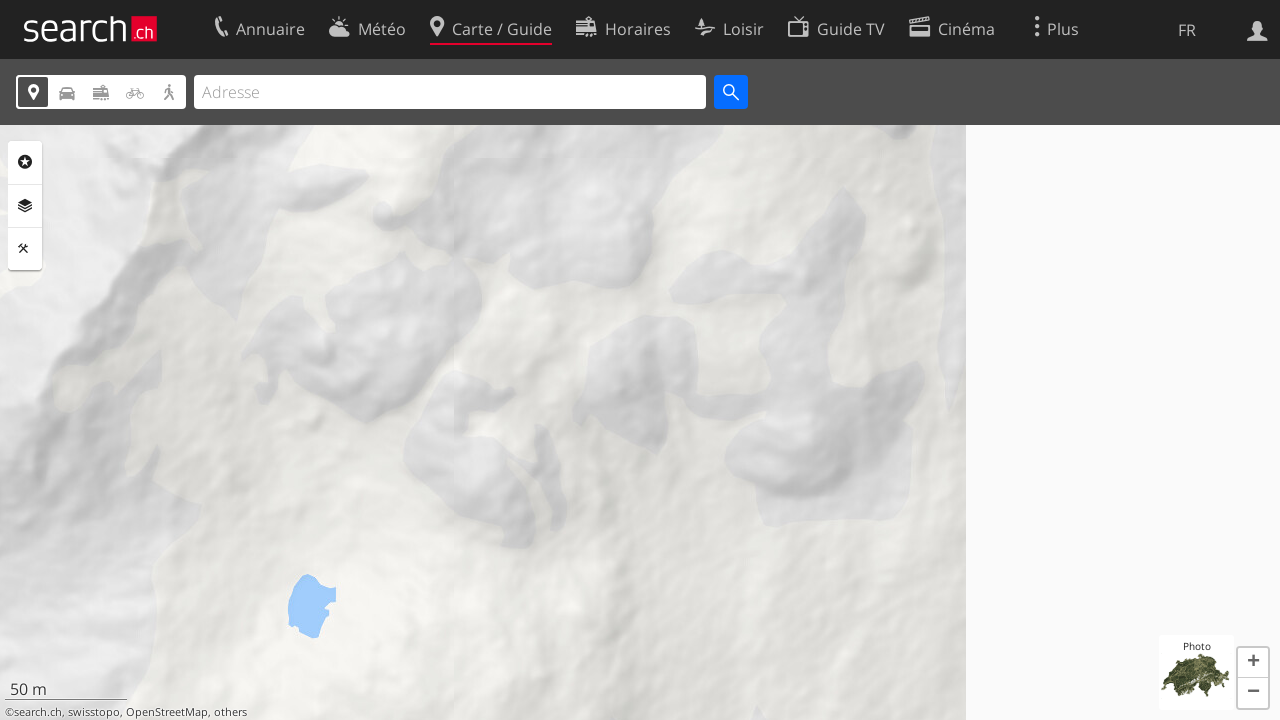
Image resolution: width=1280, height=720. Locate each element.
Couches (25, 206)
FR (1187, 30)
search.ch (38, 712)
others (230, 712)
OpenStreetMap (167, 712)
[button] (1253, 663)
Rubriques (25, 162)
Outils (25, 249)
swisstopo (94, 712)
